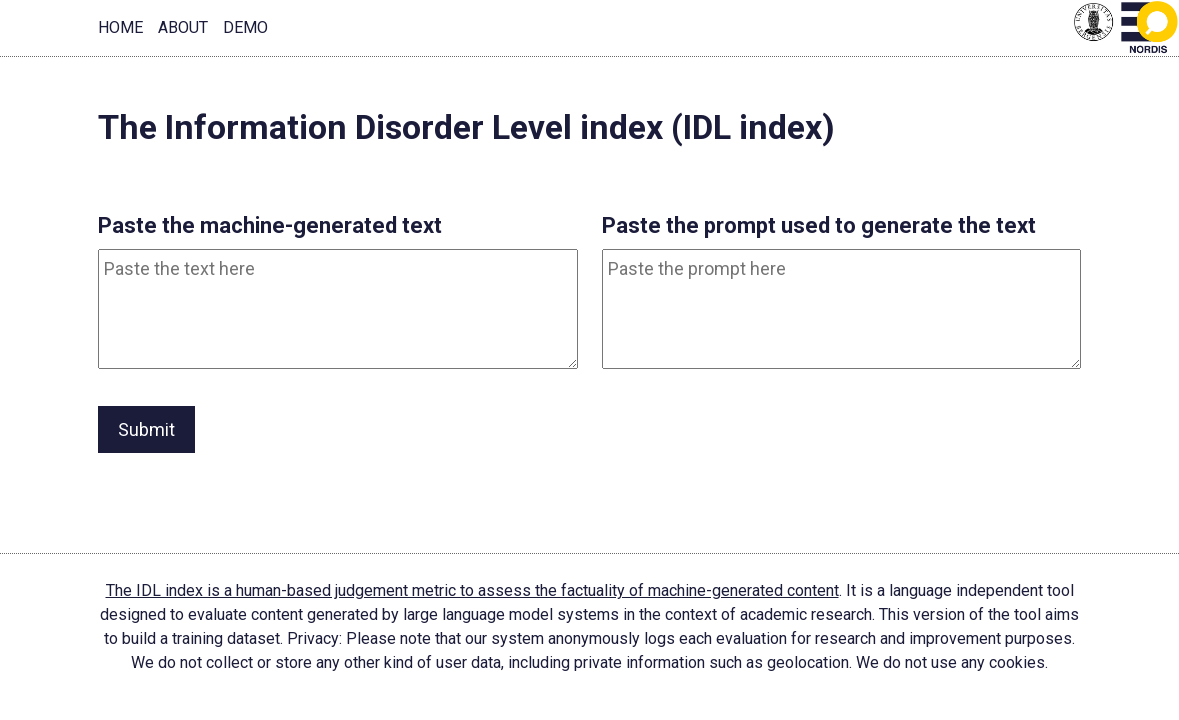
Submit (146, 429)
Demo (245, 27)
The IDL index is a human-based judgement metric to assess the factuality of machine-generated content (472, 590)
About (183, 27)
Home (120, 27)
